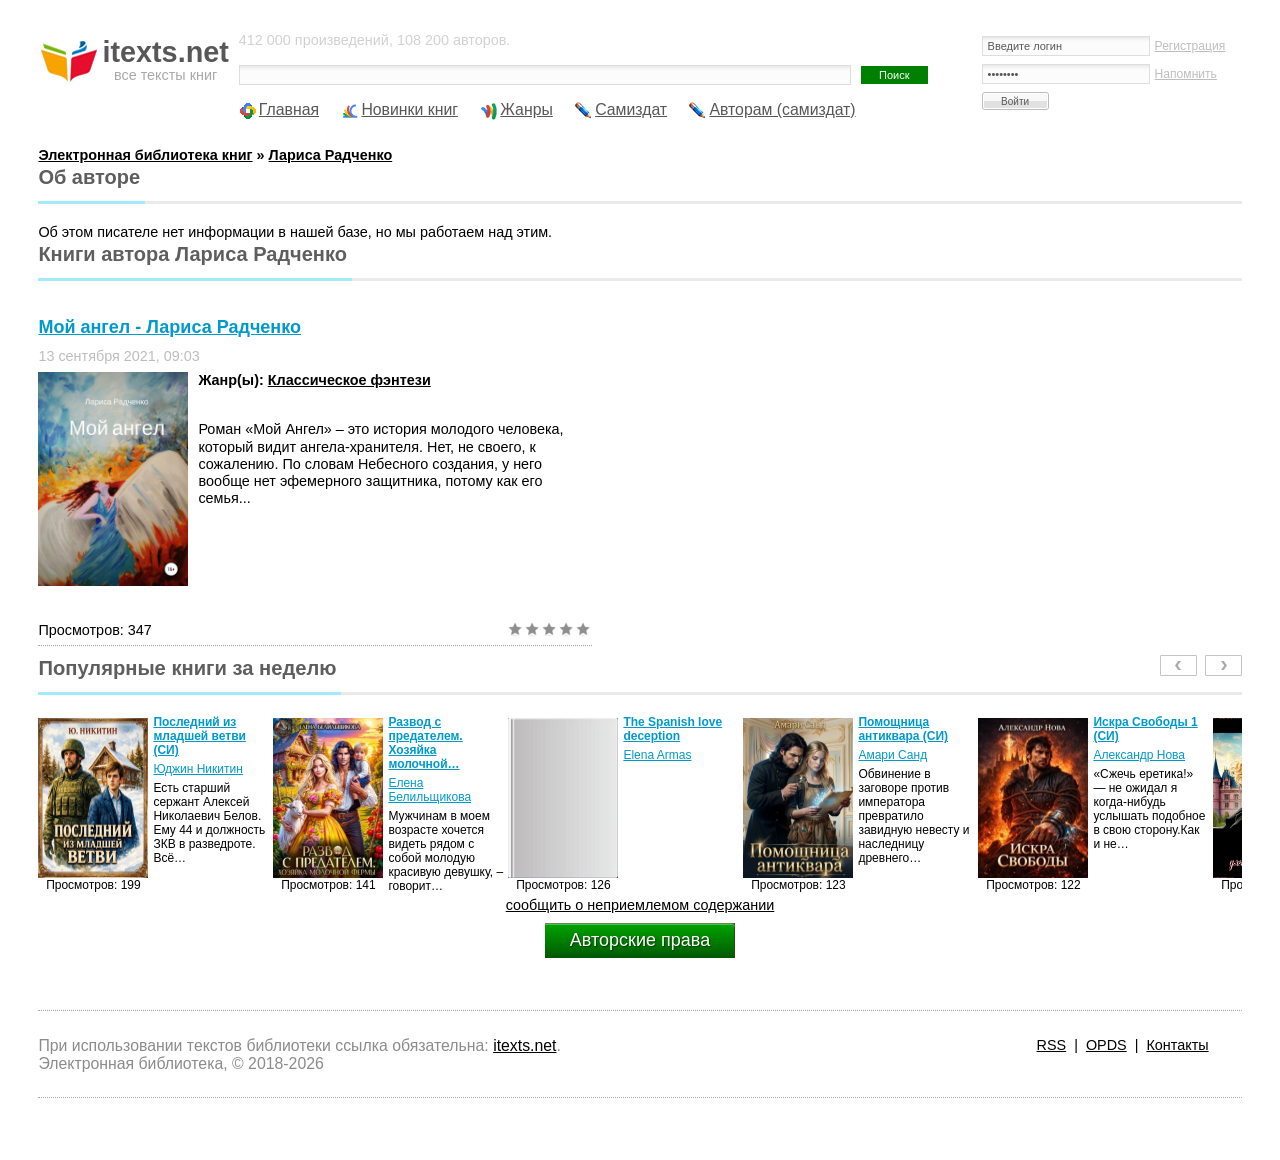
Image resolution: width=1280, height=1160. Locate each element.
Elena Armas (657, 755)
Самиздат (631, 109)
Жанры (526, 109)
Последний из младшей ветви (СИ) (199, 736)
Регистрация (1190, 46)
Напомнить (1186, 74)
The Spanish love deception (672, 729)
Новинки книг (409, 109)
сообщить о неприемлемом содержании (640, 905)
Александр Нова (1139, 755)
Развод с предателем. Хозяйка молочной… (425, 743)
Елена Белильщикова (429, 790)
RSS (1052, 1045)
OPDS (1106, 1045)
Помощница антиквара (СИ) (903, 729)
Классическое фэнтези (349, 380)
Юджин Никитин (197, 769)
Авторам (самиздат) (782, 109)
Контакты (1177, 1045)
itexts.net (524, 1045)
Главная (289, 109)
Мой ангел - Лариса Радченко (169, 327)
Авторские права (640, 940)
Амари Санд (892, 755)
